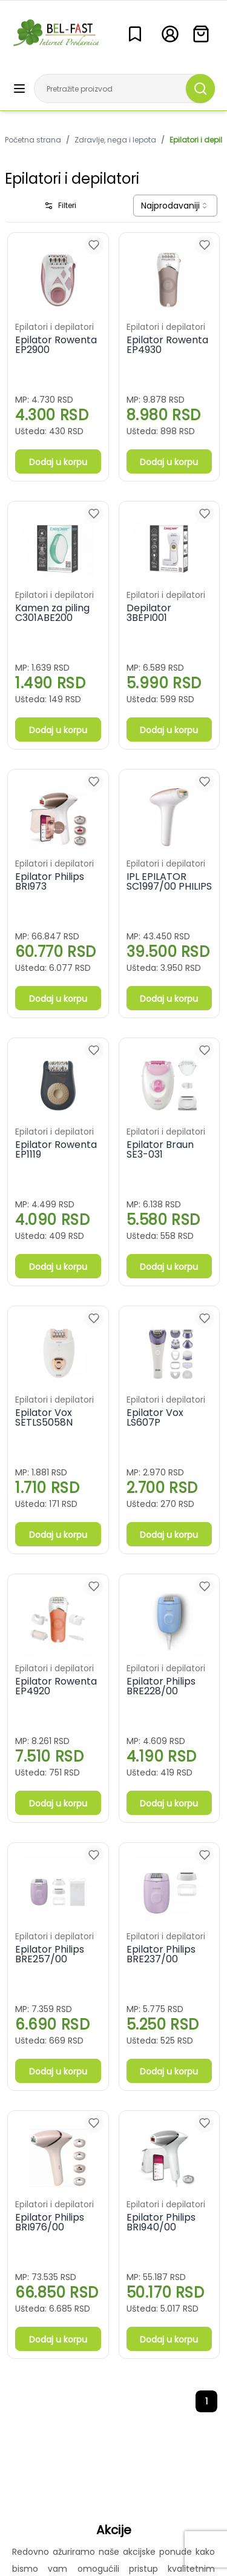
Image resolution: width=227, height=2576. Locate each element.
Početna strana (33, 140)
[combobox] (175, 205)
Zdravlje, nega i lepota (115, 140)
